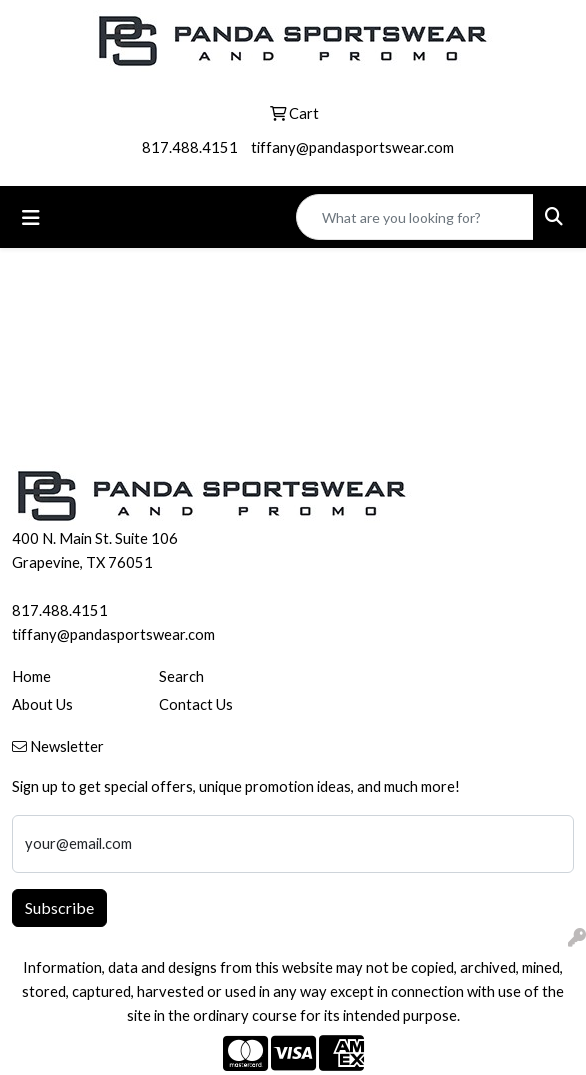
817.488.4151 (190, 147)
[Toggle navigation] (31, 217)
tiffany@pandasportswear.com (352, 147)
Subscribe (59, 907)
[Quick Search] (415, 217)
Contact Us (196, 704)
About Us (42, 704)
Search (181, 676)
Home (31, 676)
